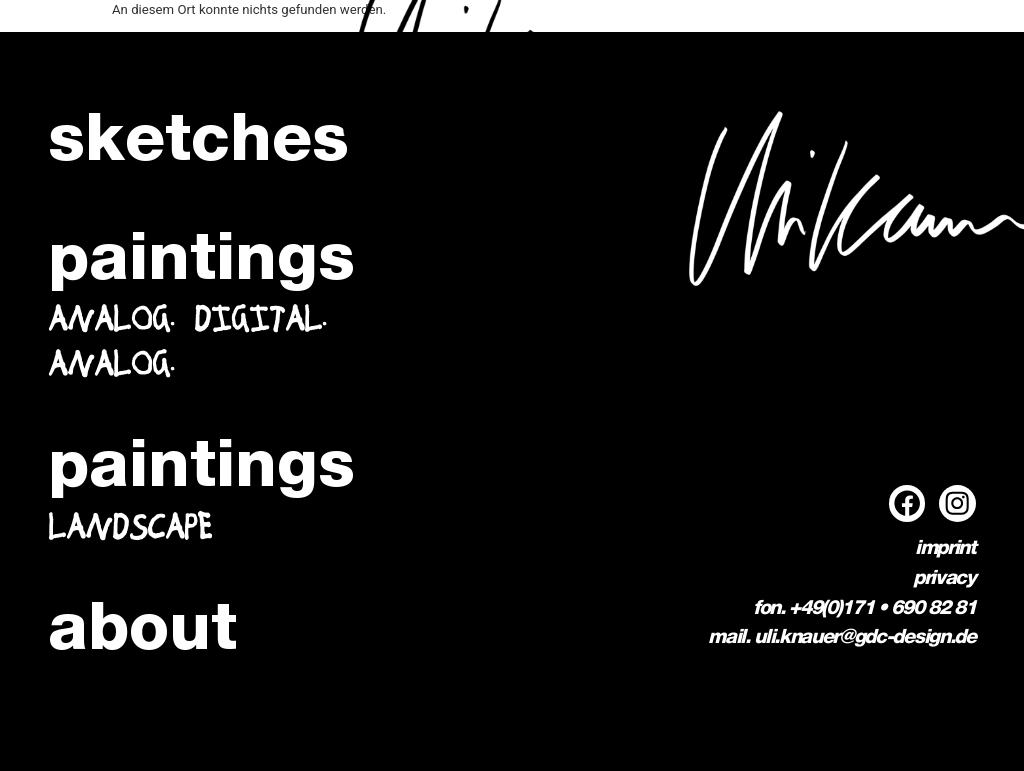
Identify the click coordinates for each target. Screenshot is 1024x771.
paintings (201, 262)
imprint (945, 549)
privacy (944, 579)
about (142, 632)
